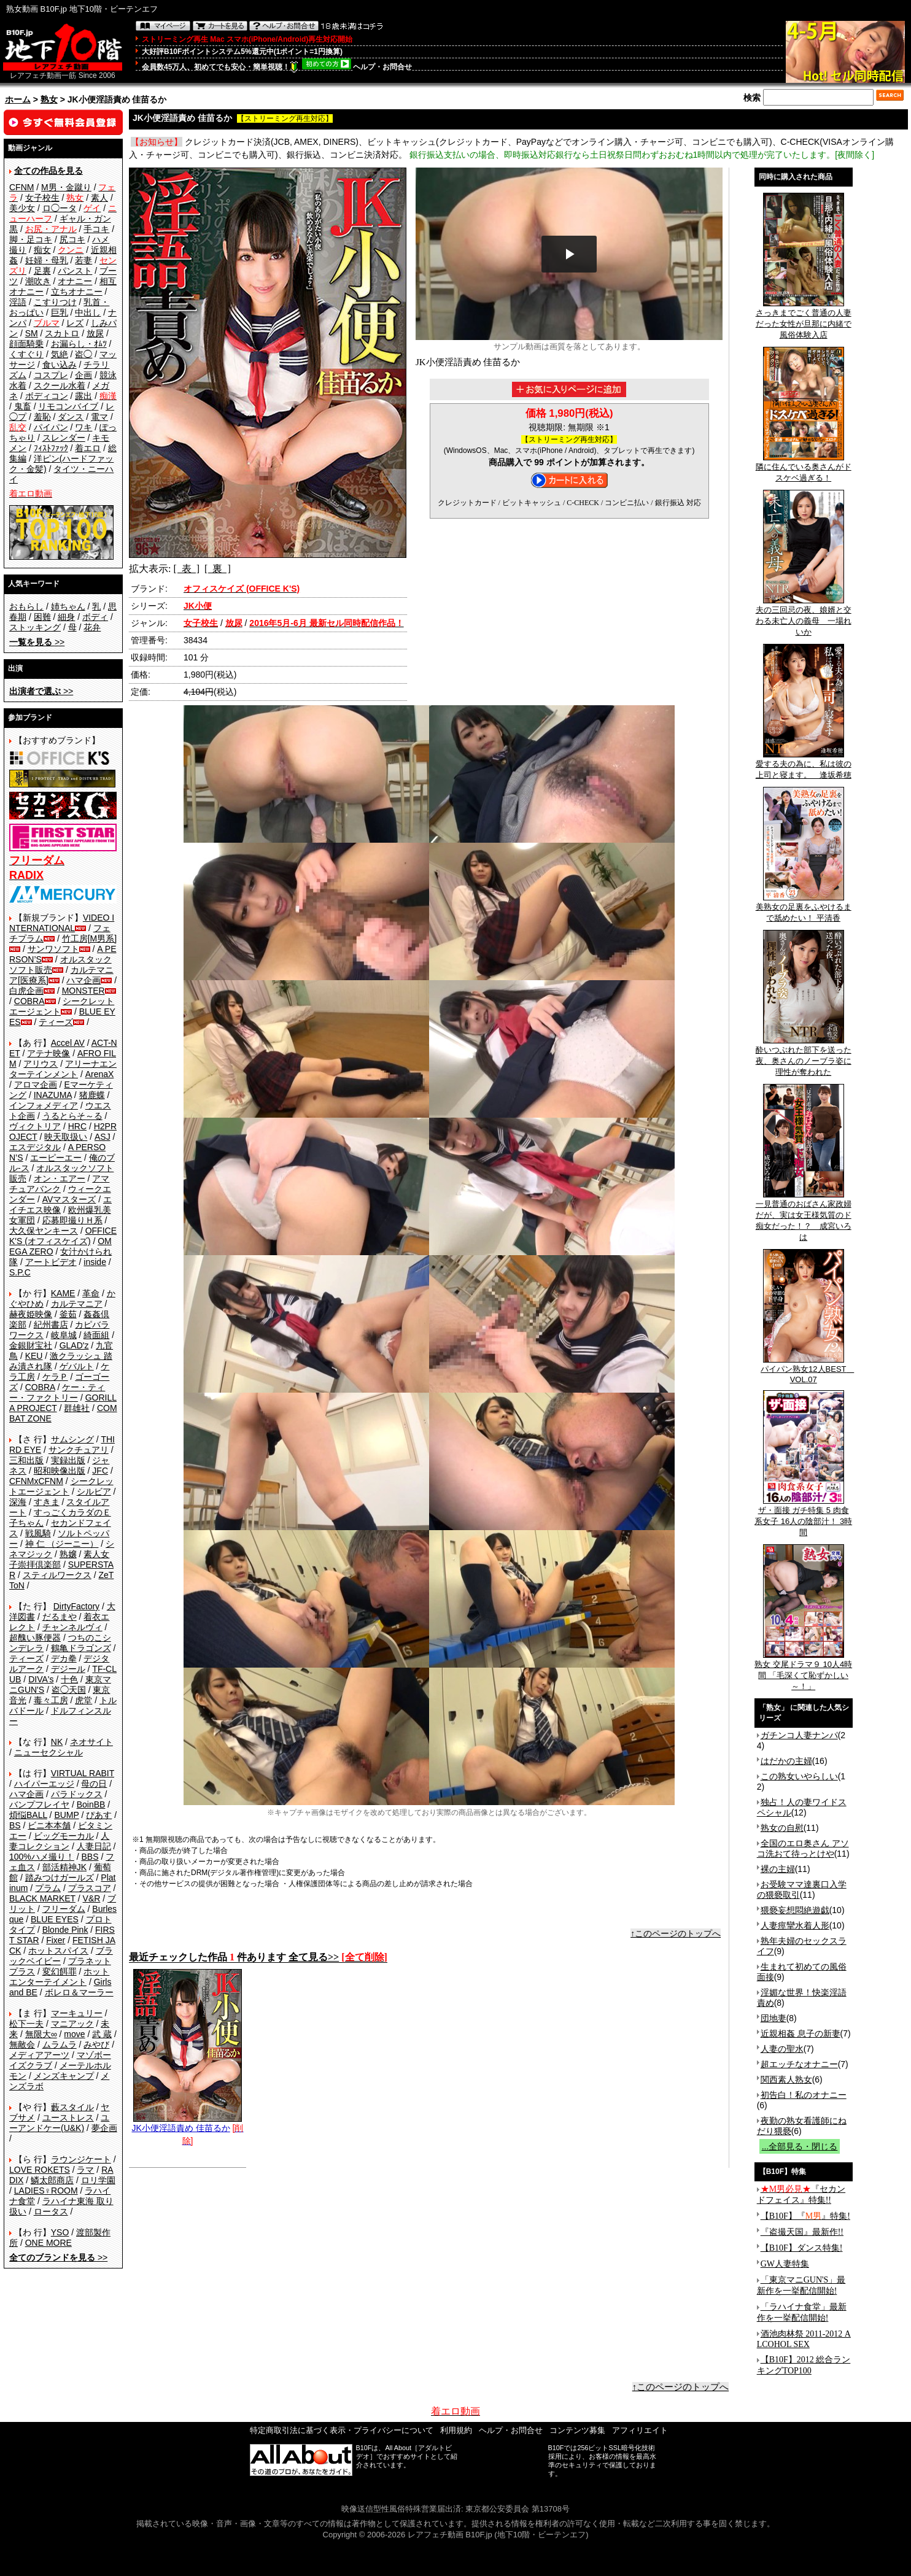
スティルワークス (57, 1575)
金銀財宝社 (30, 1345)
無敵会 (22, 2044)
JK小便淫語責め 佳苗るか (186, 2123)
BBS (89, 1857)
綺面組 (96, 1335)
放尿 (95, 333)
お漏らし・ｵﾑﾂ (79, 344)
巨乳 (59, 312)
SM (31, 333)
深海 (17, 1502)
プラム (48, 1888)
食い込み (59, 364)
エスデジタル (35, 1147)
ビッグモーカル (64, 1836)
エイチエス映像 (60, 1204)
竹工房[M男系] (89, 938)
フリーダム (63, 1909)
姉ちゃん (68, 606)
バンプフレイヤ (39, 1804)
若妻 (83, 260)
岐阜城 (64, 1335)
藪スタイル (72, 2107)
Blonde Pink (65, 1930)
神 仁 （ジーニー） (62, 1544)
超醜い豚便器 (35, 1637)
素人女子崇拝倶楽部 (59, 1559)
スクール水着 (59, 385)
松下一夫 (26, 2024)
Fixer (55, 1940)
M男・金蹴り (66, 187)
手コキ (96, 229)
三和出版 (26, 1460)
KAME (63, 1293)
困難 (42, 617)
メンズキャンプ (64, 2076)
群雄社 (77, 1408)
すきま (47, 1502)
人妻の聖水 (782, 2049)
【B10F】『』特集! (805, 2216)
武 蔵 (102, 2034)
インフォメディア (43, 1105)
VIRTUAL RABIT (82, 1773)
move (74, 2034)
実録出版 (68, 1460)
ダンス (70, 417)
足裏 (42, 271)
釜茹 (68, 1314)
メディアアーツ (39, 2055)
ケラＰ (55, 1377)
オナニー (75, 281)
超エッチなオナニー (799, 2064)
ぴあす (99, 1815)
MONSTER (83, 991)
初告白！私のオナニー (804, 2095)
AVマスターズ (69, 1199)
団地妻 (773, 2018)
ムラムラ (59, 2044)
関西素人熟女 (786, 2079)
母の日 (94, 1784)
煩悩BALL (28, 1815)
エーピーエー (56, 1157)
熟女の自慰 (782, 1828)
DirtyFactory (76, 1606)
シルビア (94, 1491)
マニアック (72, 2024)
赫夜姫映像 (30, 1314)
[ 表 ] (186, 568)
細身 (66, 617)
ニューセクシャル (48, 1752)
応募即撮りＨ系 (72, 1220)
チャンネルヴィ (72, 1627)
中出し (88, 312)
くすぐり (26, 354)
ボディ (95, 617)
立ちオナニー (77, 291)
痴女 (42, 250)
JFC (100, 1471)
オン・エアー (59, 1178)
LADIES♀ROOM (46, 2190)
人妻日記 (94, 1846)
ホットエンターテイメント (59, 1977)
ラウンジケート (81, 2159)
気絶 (59, 354)
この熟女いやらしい (799, 1776)
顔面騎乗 (26, 344)
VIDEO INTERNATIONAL (61, 923)
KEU (34, 1356)
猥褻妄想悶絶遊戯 (795, 1910)
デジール (68, 1669)
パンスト (75, 271)
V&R (92, 1898)
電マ (99, 417)
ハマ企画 (83, 980)
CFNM (21, 187)
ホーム (18, 99)
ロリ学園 (98, 2180)
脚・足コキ (30, 239)
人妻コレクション (59, 1841)
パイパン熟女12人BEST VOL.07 (807, 1370)
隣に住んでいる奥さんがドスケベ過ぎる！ (803, 468)
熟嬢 (68, 1554)
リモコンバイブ (68, 406)
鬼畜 (22, 406)
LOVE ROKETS (39, 2170)
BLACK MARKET (42, 1898)
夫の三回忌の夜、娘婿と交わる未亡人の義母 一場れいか (803, 616)
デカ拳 (64, 1658)
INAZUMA (53, 1095)
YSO (60, 2232)
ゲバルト (77, 1366)
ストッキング (35, 627)
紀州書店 (51, 1324)
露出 (83, 396)
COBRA (29, 1001)
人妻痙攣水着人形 (795, 1925)
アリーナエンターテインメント (63, 1069)
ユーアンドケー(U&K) (59, 2123)
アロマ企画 (35, 1084)
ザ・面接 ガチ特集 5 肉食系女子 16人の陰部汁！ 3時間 (803, 1517)
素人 (99, 198)
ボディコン (46, 396)
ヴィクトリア (35, 1126)
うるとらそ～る (72, 1116)
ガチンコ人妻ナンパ (799, 1735)
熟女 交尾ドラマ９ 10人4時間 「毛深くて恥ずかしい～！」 (803, 1671)
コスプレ (51, 375)
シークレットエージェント (61, 1486)
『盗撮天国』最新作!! (802, 2232)
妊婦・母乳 (46, 260)
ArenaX (99, 1074)
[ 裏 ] (217, 568)
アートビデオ (51, 1262)
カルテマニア (77, 1304)
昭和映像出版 (59, 1471)
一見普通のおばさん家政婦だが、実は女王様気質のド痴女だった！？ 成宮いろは (803, 1216)
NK (57, 1742)
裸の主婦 (778, 1869)
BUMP (66, 1815)
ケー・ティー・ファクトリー (57, 1392)
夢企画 (104, 2128)
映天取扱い (65, 1137)
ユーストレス (68, 2117)
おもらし (26, 606)
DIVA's (40, 1679)
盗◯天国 (69, 1690)
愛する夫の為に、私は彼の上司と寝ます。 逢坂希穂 (803, 765)
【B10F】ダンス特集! (802, 2248)
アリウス (40, 1064)
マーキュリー (77, 2013)
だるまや (59, 1617)
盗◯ (83, 354)
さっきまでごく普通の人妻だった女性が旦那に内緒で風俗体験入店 (803, 319)
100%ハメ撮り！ (41, 1857)
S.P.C (20, 1272)
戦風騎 (38, 1533)
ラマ (85, 2170)
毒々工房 (51, 1700)
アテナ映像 (48, 1053)
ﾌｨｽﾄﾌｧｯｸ (51, 448)
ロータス (51, 2211)
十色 (69, 1679)
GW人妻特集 (785, 2264)
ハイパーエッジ (44, 1784)
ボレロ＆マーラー (79, 1992)
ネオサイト (91, 1742)
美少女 (22, 208)
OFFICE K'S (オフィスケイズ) (63, 1236)
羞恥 (42, 417)
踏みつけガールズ (59, 1877)
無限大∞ (41, 2034)
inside (94, 1262)
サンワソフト (53, 949)
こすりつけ (55, 302)
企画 (83, 375)
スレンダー (63, 438)
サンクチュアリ (78, 1450)
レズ (74, 323)
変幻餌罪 (59, 1971)
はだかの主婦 (786, 1761)
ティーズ (56, 1022)
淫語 (17, 302)
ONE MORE (48, 2243)
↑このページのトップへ (675, 1933)
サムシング (72, 1439)
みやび (96, 2044)
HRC (77, 1126)
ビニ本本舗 (49, 1825)
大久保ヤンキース (43, 1231)
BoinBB (91, 1804)
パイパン (51, 427)
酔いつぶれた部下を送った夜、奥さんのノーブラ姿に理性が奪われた (803, 1057)
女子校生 (42, 198)
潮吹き (38, 281)
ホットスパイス (58, 1950)
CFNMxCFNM (36, 1481)
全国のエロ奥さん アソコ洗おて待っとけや (803, 1848)
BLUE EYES (55, 1919)
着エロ (88, 448)
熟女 (49, 99)
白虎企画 (26, 991)
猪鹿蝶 (92, 1095)
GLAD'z (74, 1345)
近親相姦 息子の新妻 (800, 2033)
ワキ (83, 427)
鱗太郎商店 (52, 2180)
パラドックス (77, 1794)
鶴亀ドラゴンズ (81, 1648)
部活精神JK (64, 1867)
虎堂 (83, 1700)
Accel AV (68, 1043)
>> (36, 642)
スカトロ (62, 333)
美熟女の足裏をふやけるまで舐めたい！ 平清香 (803, 908)
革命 (90, 1293)
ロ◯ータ (59, 208)
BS (15, 1825)
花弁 (92, 627)
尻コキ (72, 239)
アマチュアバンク (59, 1184)
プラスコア (89, 1888)
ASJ (102, 1137)
